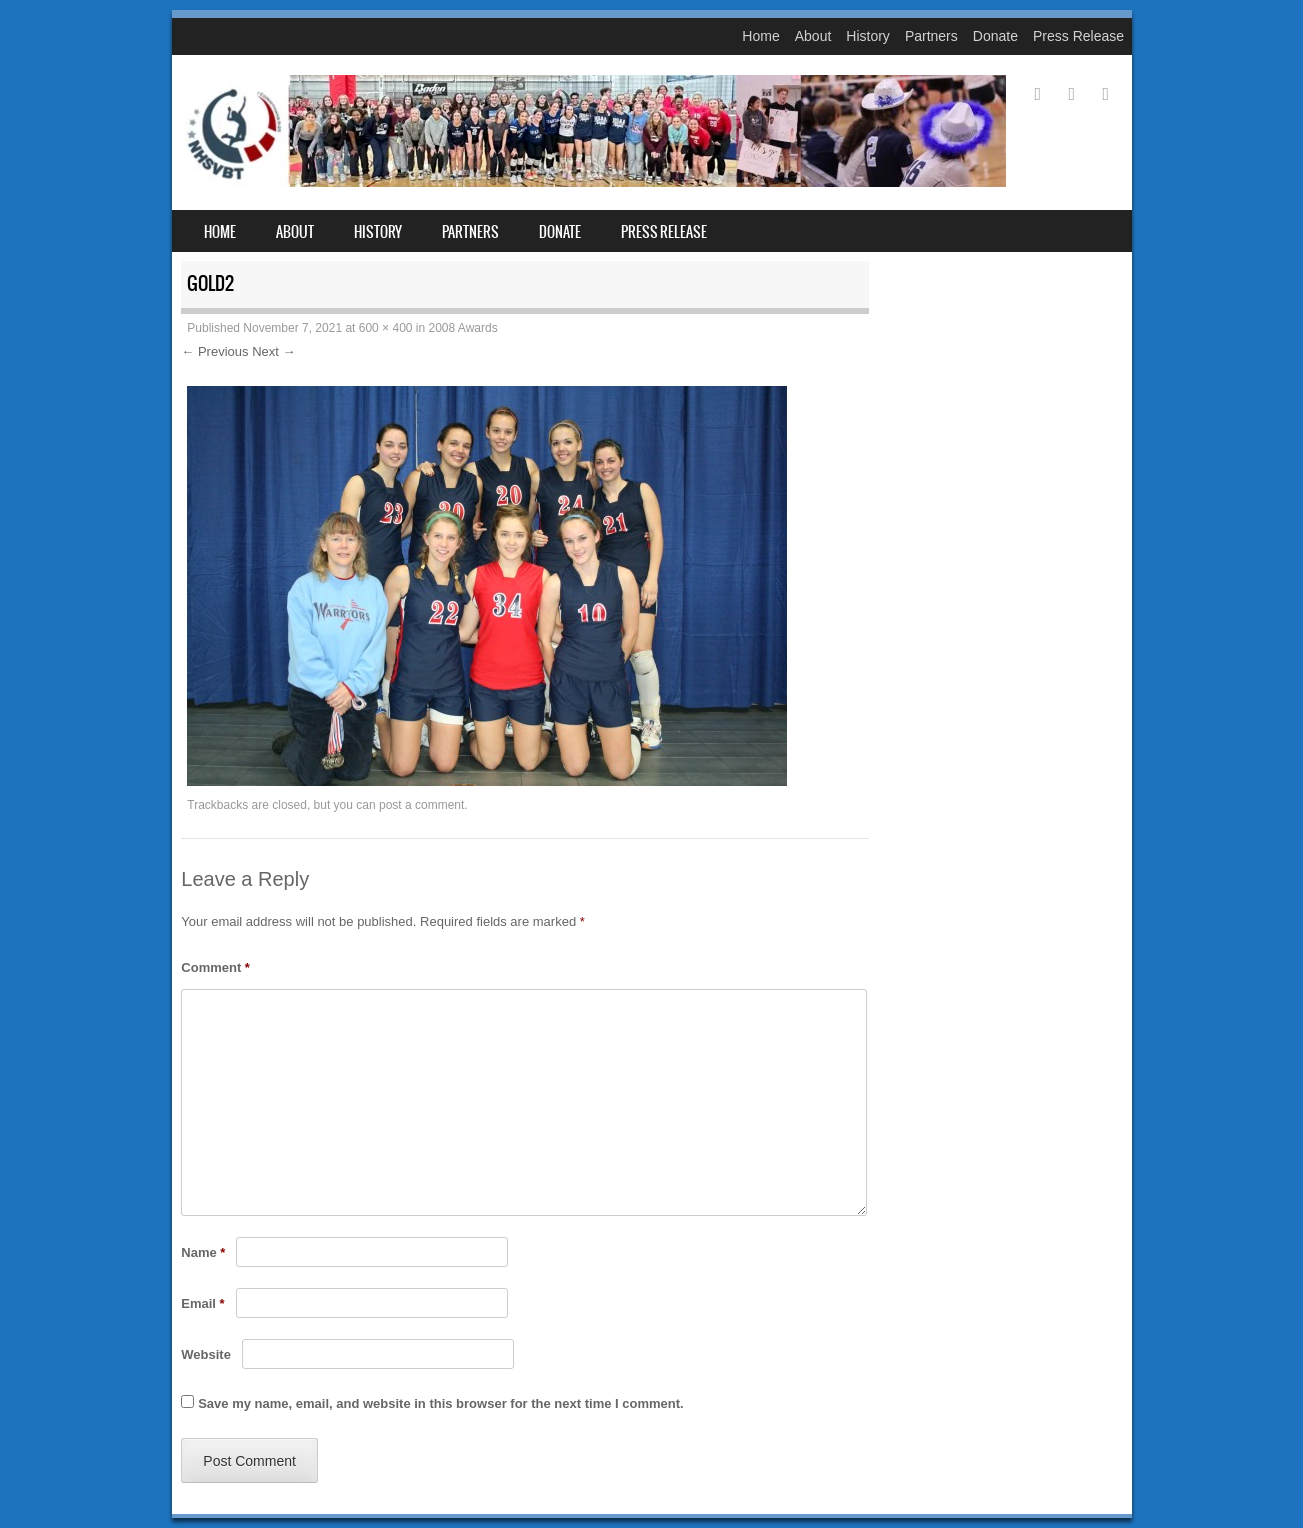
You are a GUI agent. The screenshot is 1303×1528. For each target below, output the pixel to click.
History (868, 36)
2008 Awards (463, 328)
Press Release (1078, 36)
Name (203, 1252)
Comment (215, 967)
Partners (931, 36)
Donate (995, 36)
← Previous (214, 351)
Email (202, 1303)
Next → (273, 351)
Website (206, 1354)
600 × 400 (386, 328)
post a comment (421, 805)
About (813, 36)
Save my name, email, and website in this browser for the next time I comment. (440, 1403)
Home (760, 36)
